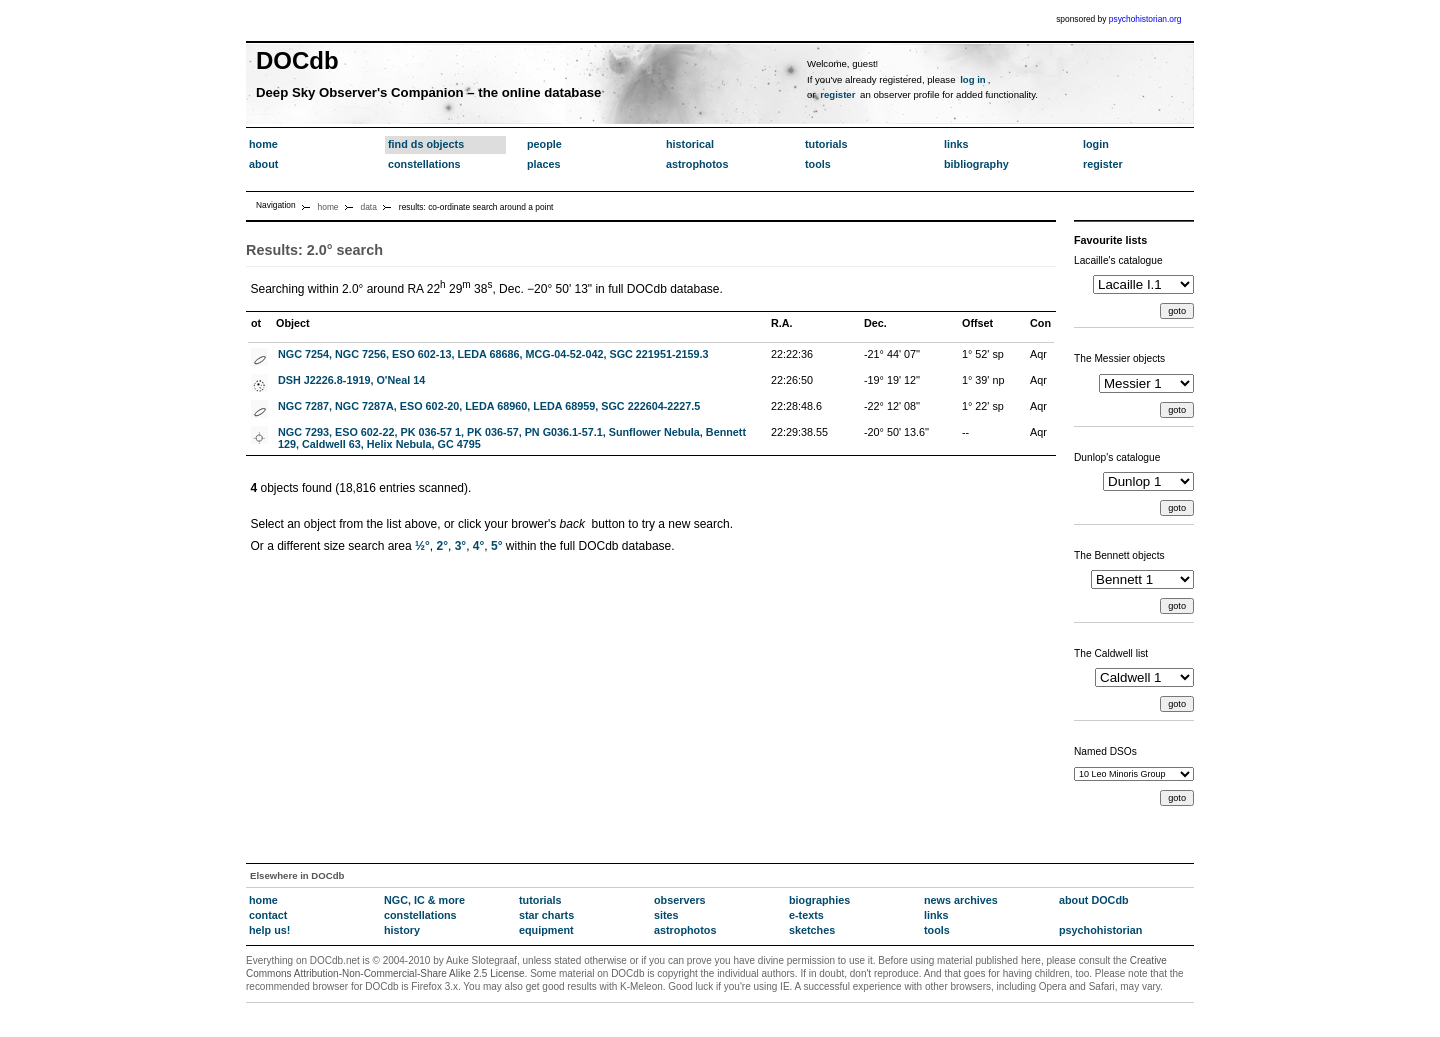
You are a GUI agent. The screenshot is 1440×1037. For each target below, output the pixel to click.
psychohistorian (1100, 930)
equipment (546, 930)
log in (973, 79)
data (369, 207)
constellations (424, 164)
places (544, 164)
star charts (546, 915)
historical (690, 144)
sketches (812, 930)
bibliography (976, 164)
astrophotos (697, 164)
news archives (961, 900)
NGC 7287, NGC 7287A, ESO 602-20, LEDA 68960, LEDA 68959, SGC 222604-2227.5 (489, 406)
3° (460, 546)
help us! (269, 930)
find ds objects (426, 144)
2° (442, 546)
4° (478, 546)
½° (422, 546)
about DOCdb (1094, 900)
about (263, 164)
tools (818, 164)
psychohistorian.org (1145, 19)
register (837, 94)
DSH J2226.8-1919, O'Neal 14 (351, 380)
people (544, 144)
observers (680, 900)
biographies (819, 900)
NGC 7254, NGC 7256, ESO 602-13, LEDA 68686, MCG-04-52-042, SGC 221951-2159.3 (493, 354)
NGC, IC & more (424, 900)
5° (496, 546)
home (263, 144)
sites (666, 915)
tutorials (826, 144)
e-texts (806, 915)
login (1096, 144)
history (402, 930)
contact (268, 915)
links (956, 144)
